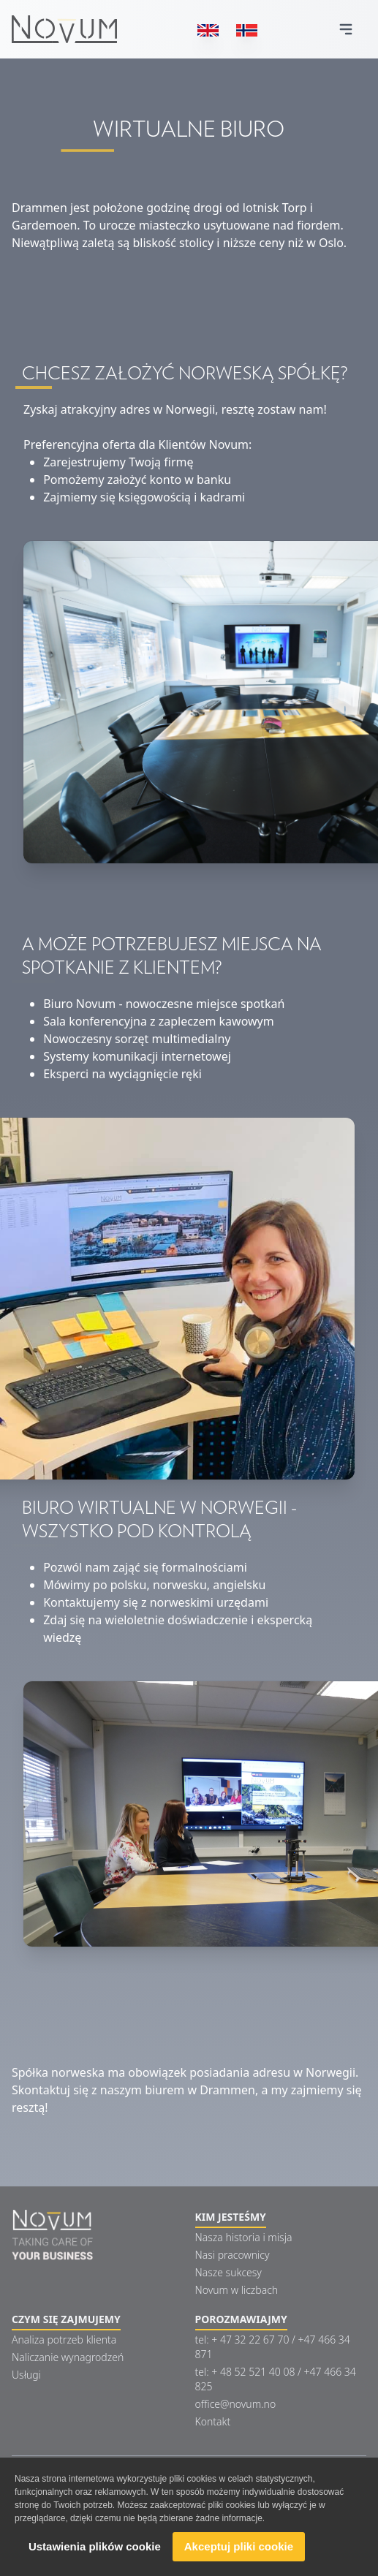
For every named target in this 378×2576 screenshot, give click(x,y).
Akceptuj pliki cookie (238, 2547)
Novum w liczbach (237, 2290)
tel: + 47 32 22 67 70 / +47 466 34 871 (272, 2347)
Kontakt (213, 2421)
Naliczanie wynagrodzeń (68, 2357)
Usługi (26, 2375)
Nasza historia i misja (243, 2237)
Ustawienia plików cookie (95, 2547)
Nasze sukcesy (228, 2272)
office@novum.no (235, 2404)
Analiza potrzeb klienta (64, 2339)
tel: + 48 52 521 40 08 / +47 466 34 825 (275, 2379)
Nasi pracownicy (232, 2255)
